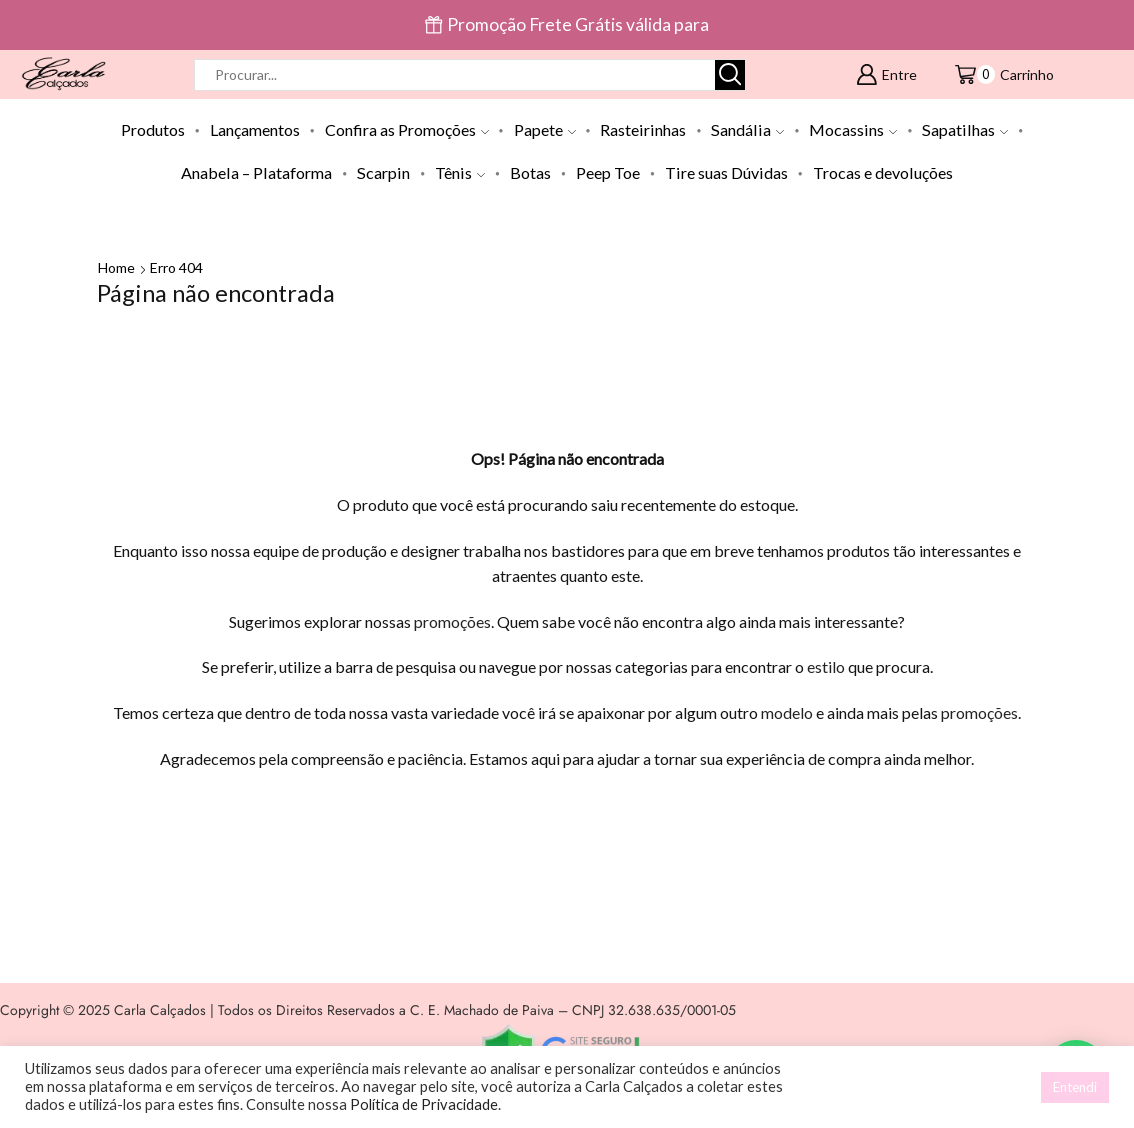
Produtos (153, 129)
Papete (545, 129)
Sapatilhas (965, 129)
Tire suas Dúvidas (726, 172)
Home (116, 267)
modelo (787, 712)
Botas (530, 172)
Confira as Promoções (407, 129)
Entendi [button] (1075, 1087)
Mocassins (853, 129)
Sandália (747, 129)
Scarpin (383, 172)
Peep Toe (608, 172)
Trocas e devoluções (883, 172)
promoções (452, 621)
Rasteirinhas (643, 129)
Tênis (460, 172)
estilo (826, 666)
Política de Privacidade (424, 1104)
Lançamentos (255, 129)
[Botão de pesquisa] (730, 75)
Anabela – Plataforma (256, 172)
